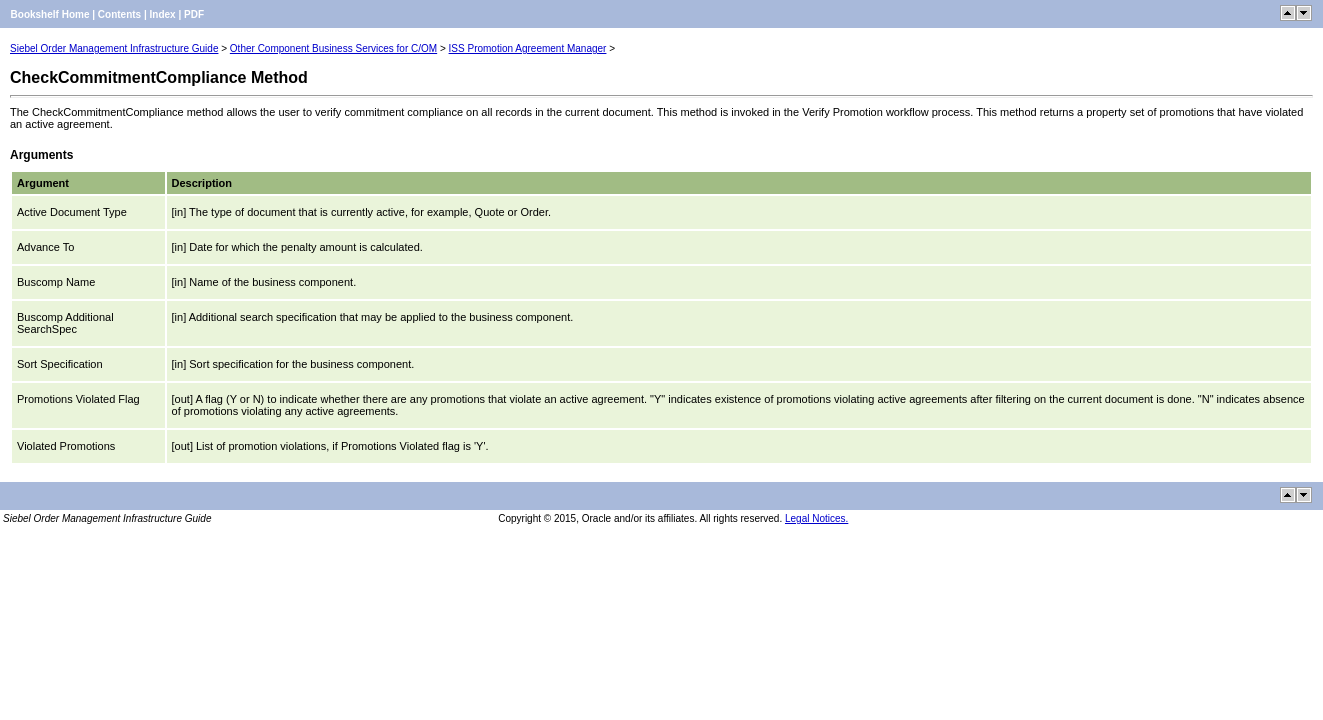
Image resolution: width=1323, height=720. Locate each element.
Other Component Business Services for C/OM (333, 48)
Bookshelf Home (50, 14)
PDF (194, 14)
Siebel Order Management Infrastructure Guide (114, 48)
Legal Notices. (816, 518)
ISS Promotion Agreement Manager (528, 48)
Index (163, 14)
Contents (119, 14)
